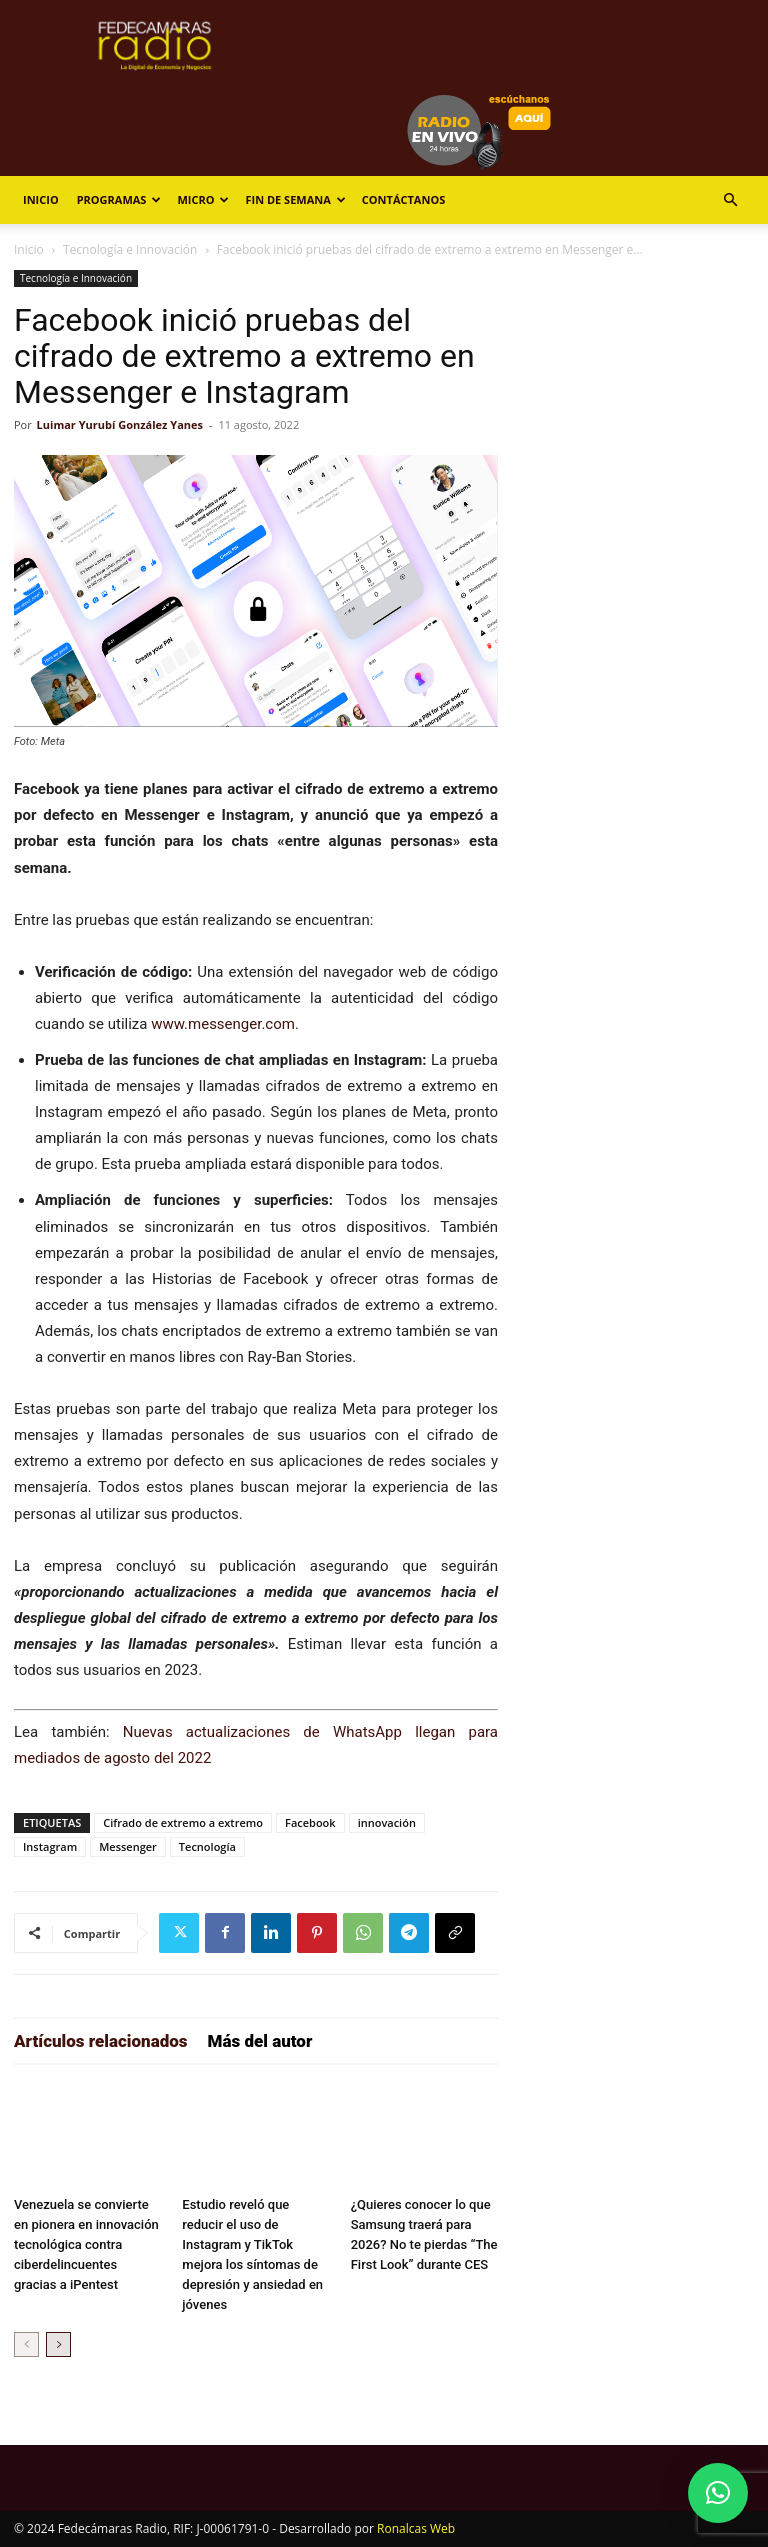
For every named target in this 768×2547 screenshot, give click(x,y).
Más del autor (260, 2041)
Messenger (128, 1846)
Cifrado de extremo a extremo (183, 1822)
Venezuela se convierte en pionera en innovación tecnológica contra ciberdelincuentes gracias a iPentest (86, 2244)
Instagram (50, 1846)
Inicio (41, 199)
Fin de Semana (295, 199)
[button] (730, 200)
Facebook (310, 1822)
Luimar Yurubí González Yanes (120, 424)
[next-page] (58, 2344)
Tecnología (207, 1846)
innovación (387, 1822)
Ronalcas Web (416, 2528)
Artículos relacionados (101, 2041)
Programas (119, 199)
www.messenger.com (223, 1024)
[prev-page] (26, 2344)
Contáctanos (403, 199)
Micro (203, 199)
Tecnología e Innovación (130, 249)
